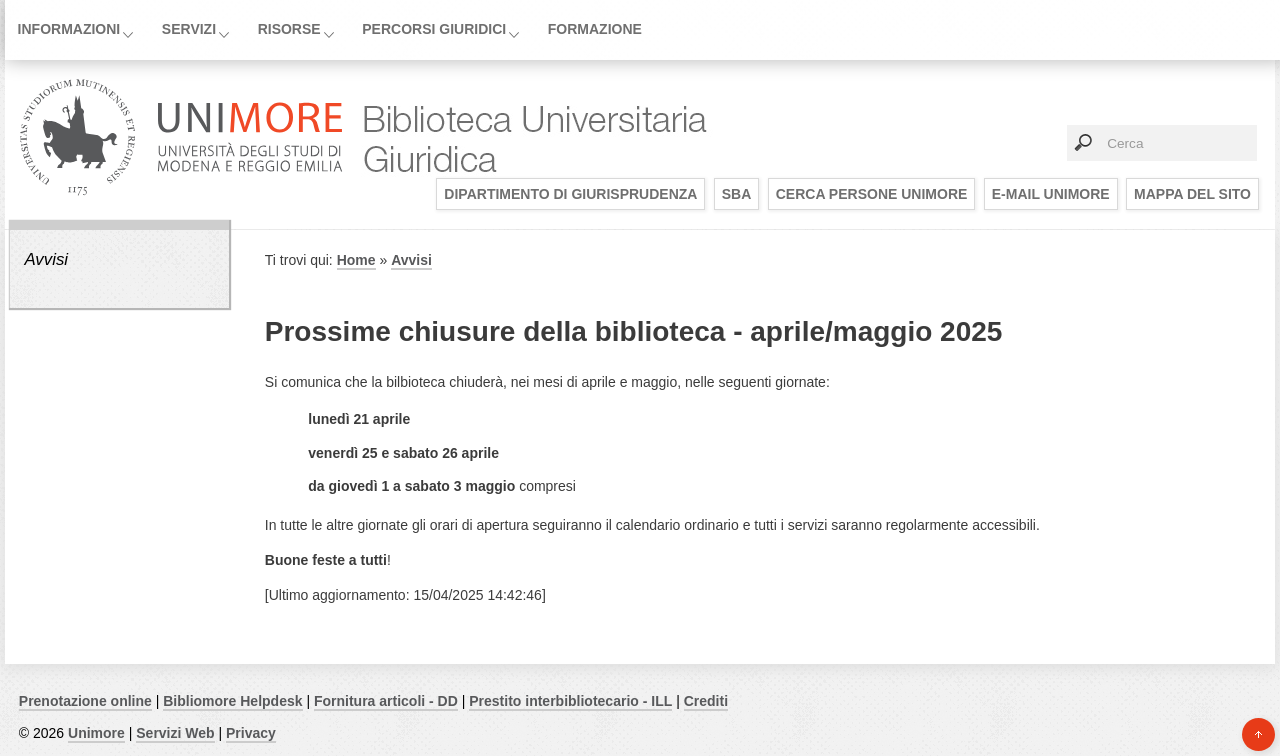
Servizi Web (175, 733)
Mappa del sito (1192, 194)
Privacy (251, 733)
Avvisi (46, 259)
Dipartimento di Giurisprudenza (570, 194)
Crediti (706, 701)
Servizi (189, 29)
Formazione (595, 29)
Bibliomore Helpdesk (232, 701)
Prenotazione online (85, 701)
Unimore (96, 733)
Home (356, 260)
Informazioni (69, 29)
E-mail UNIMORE (1051, 194)
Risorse (289, 29)
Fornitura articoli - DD (386, 701)
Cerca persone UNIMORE (872, 194)
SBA (737, 194)
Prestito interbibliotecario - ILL (570, 701)
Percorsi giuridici (434, 29)
